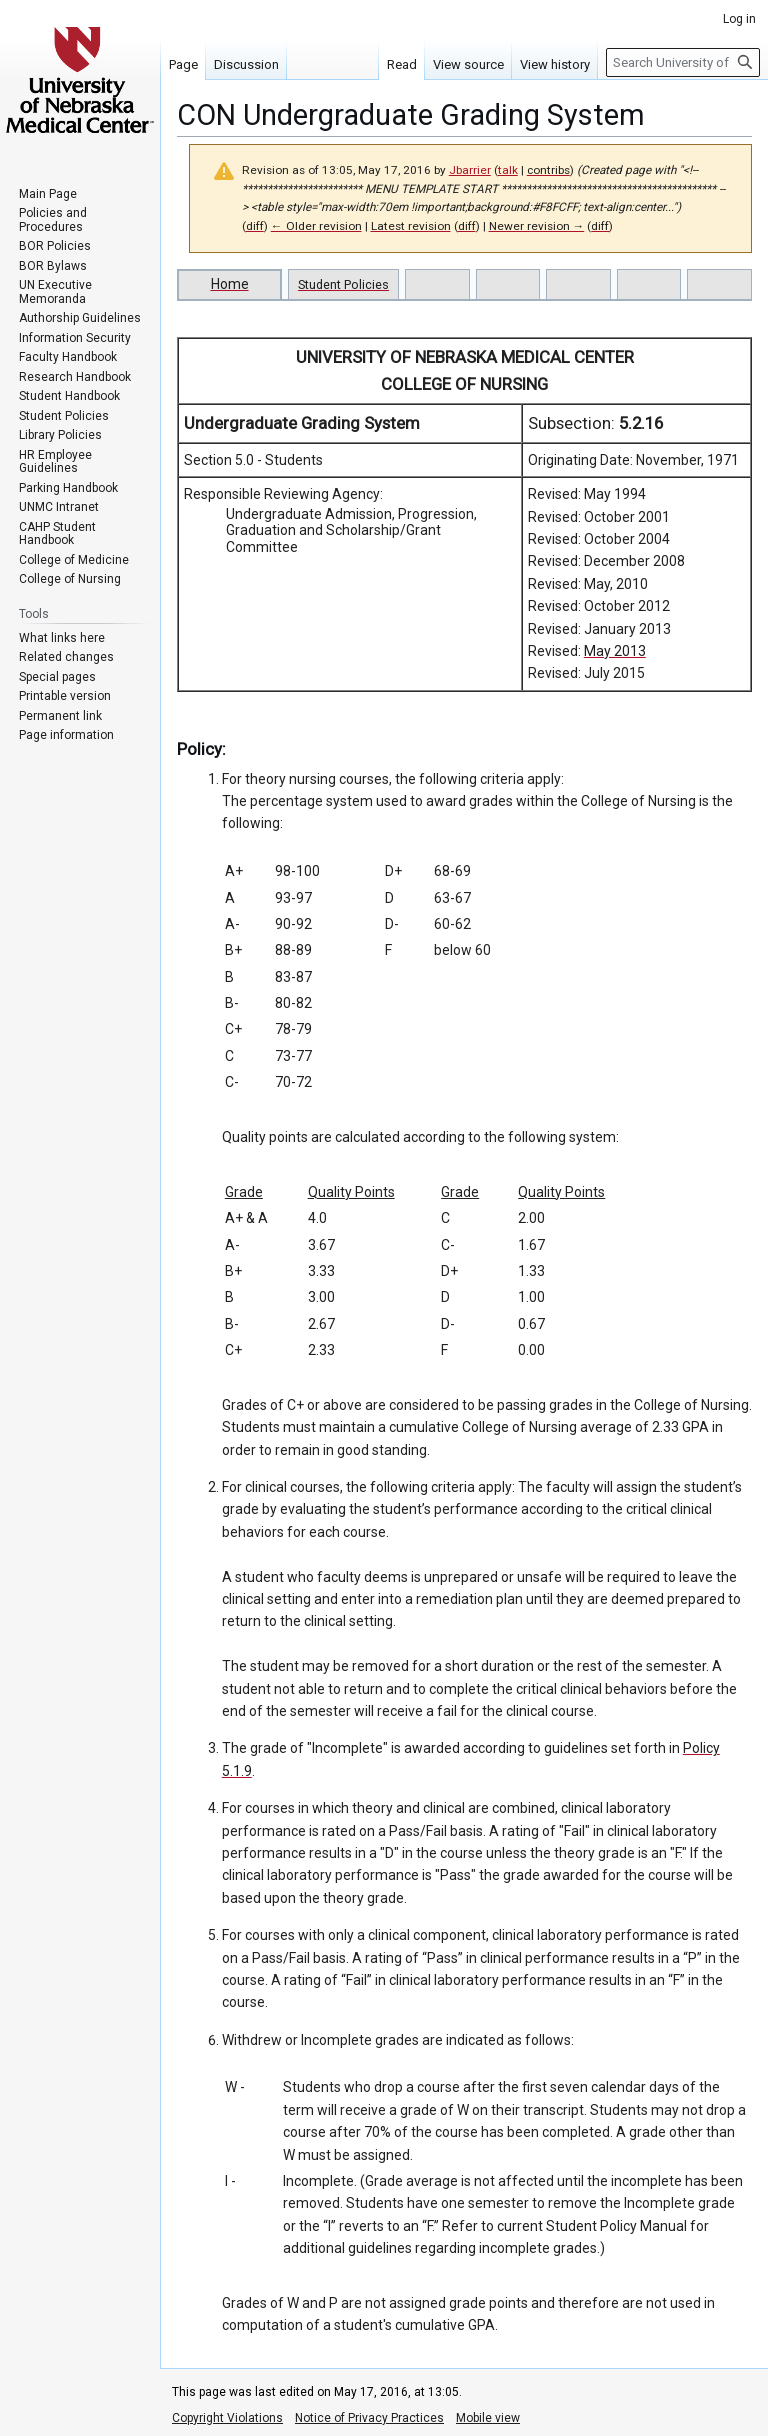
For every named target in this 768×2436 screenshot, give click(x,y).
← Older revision (316, 226)
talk (508, 170)
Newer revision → (537, 226)
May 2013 (615, 651)
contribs (548, 170)
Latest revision (411, 226)
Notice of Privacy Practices (369, 2418)
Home (230, 284)
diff (255, 226)
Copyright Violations (227, 2418)
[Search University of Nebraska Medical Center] (683, 62)
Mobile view (488, 2418)
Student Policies (343, 284)
